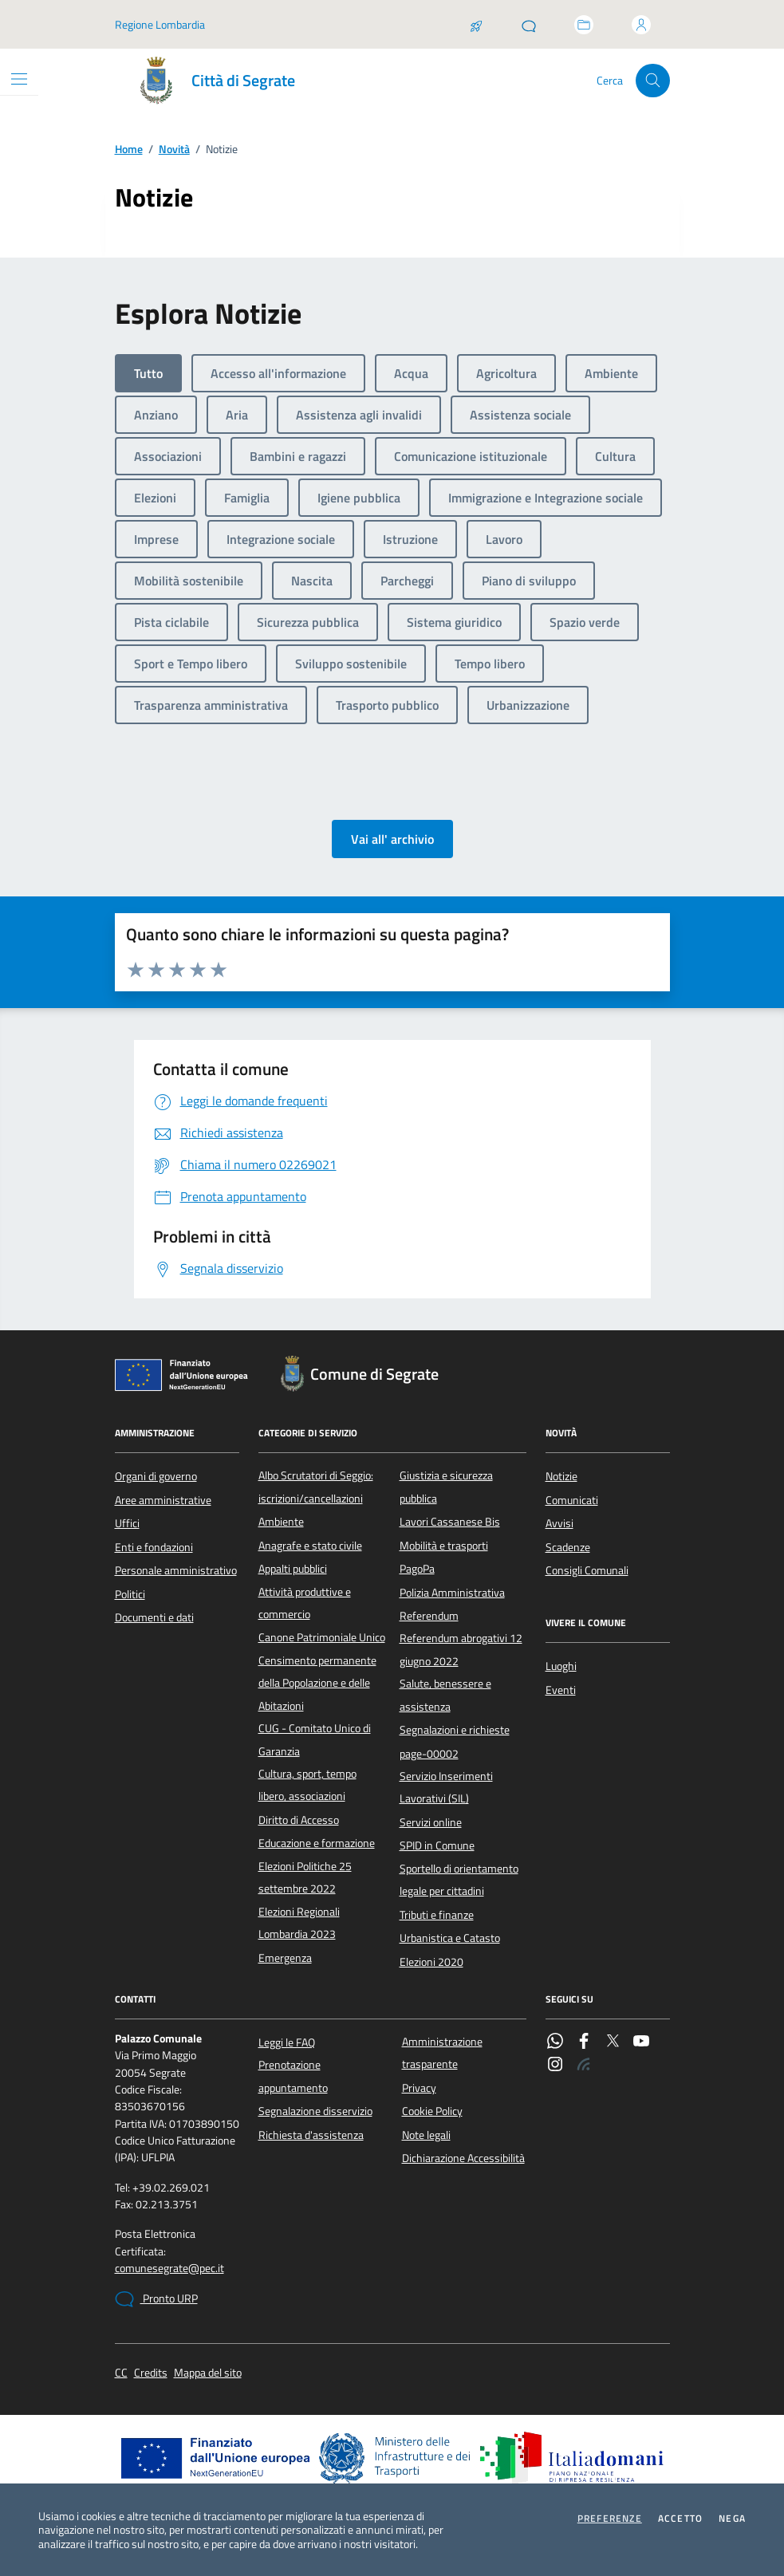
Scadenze (568, 1547)
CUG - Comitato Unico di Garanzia (314, 1739)
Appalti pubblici (292, 1569)
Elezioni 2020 (431, 1962)
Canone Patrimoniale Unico (321, 1637)
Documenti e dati (154, 1617)
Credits (150, 2373)
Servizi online (431, 1822)
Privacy (419, 2088)
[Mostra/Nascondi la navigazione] (19, 79)
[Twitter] (612, 2042)
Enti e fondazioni (154, 1547)
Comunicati (572, 1500)
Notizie (561, 1476)
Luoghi (561, 1666)
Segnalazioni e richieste (455, 1730)
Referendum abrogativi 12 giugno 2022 (461, 1649)
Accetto (680, 2518)
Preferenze (609, 2518)
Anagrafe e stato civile (310, 1545)
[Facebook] (583, 2042)
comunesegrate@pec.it (169, 2268)
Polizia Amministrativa (452, 1592)
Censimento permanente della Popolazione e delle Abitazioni (317, 1683)
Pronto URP (156, 2299)
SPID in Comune (437, 1845)
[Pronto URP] (528, 25)
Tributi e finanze (437, 1915)
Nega (732, 2518)
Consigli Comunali (587, 1570)
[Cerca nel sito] (653, 81)
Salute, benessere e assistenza (445, 1695)
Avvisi (559, 1523)
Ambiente (281, 1521)
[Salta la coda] (476, 25)
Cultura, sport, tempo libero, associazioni (307, 1785)
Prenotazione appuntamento (293, 2076)
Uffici (127, 1523)
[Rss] (583, 2065)
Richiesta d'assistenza (311, 2135)
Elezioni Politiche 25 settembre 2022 (305, 1877)
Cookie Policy (432, 2111)
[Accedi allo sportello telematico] (584, 25)
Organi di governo (156, 1476)
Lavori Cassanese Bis (450, 1521)
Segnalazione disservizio (315, 2111)
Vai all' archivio (392, 839)
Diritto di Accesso (298, 1820)
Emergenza (285, 1958)
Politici (130, 1594)
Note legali (426, 2135)
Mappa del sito (208, 2373)
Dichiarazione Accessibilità (463, 2158)
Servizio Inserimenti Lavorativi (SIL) (446, 1787)
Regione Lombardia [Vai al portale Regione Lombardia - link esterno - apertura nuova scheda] (160, 24)
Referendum (429, 1616)
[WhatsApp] (555, 2042)
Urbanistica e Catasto (450, 1938)
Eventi (561, 1690)
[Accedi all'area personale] (641, 25)
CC (121, 2373)
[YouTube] (641, 2042)
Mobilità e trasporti (444, 1545)
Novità (174, 149)
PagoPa (417, 1569)
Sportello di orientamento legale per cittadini (459, 1880)
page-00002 (429, 1754)
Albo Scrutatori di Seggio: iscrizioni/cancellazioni (315, 1487)
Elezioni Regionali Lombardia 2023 (299, 1923)
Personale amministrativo (176, 1570)
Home (129, 149)
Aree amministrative (163, 1500)
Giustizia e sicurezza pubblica (446, 1487)
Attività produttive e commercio (304, 1603)
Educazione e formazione (316, 1843)
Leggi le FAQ (286, 2042)
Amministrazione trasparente (442, 2053)
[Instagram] (555, 2065)
